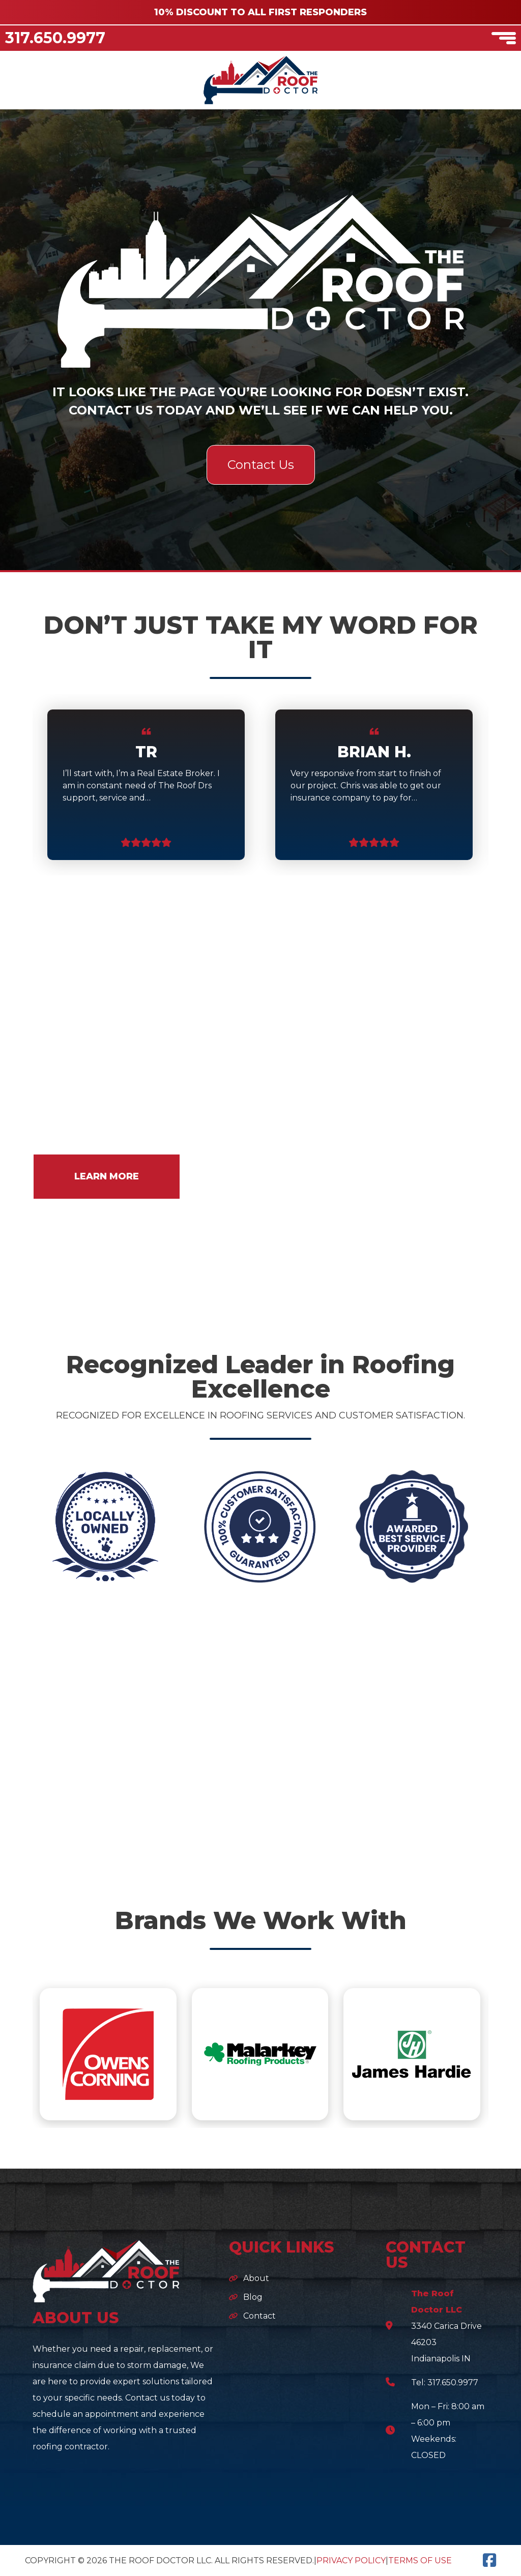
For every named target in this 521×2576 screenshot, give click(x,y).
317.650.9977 (55, 37)
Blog (253, 2297)
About (256, 2278)
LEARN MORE (106, 1176)
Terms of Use (420, 2560)
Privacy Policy (351, 2560)
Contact (259, 2316)
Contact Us (260, 464)
